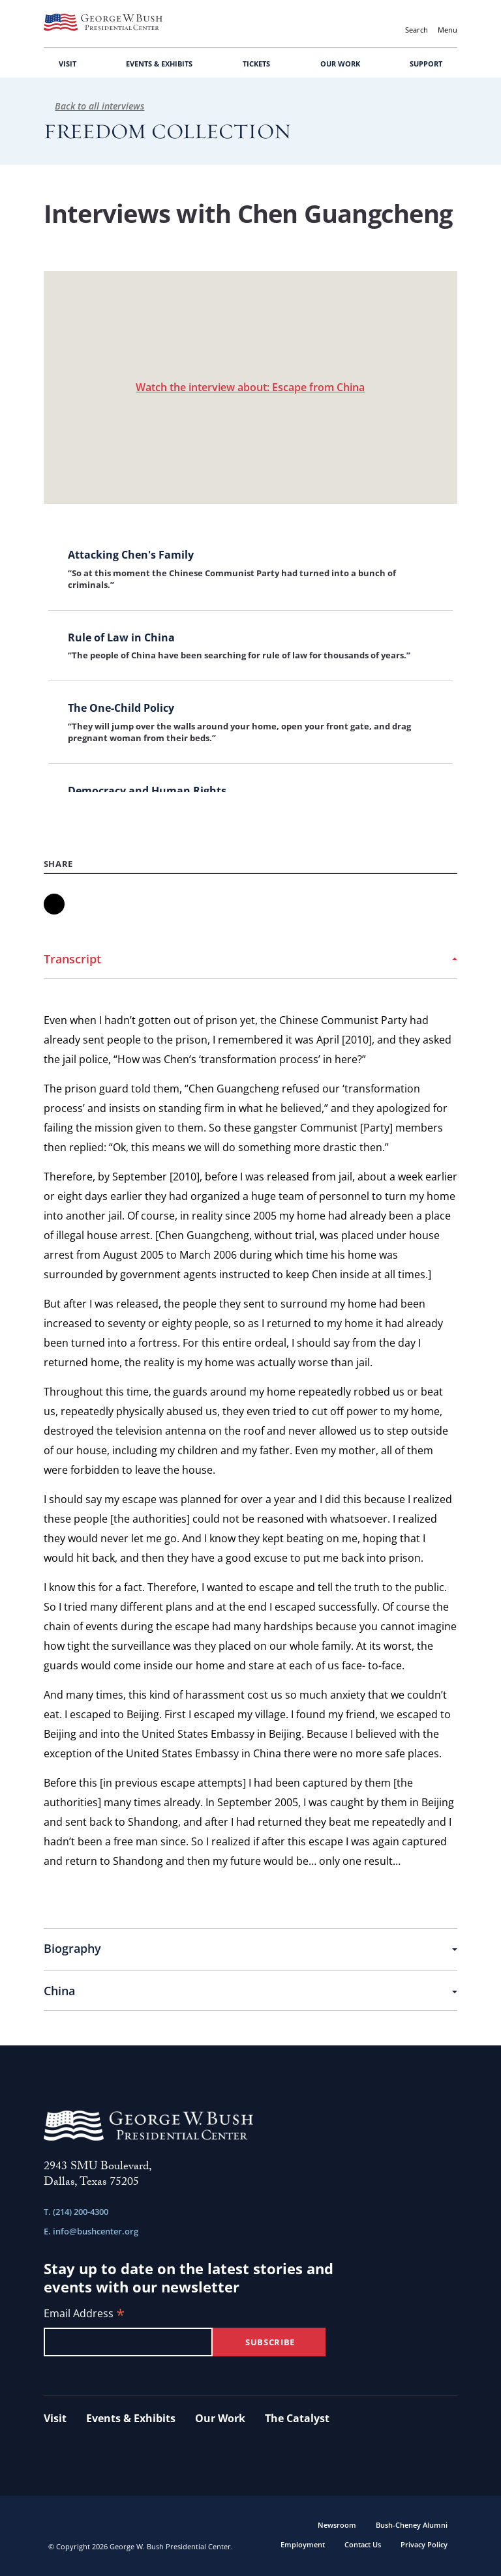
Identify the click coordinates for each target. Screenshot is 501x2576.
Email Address (84, 2314)
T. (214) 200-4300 (76, 2211)
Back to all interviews (94, 106)
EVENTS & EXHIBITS (159, 63)
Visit (55, 2418)
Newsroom (337, 2525)
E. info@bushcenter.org (91, 2231)
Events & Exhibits (130, 2418)
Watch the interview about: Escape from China (250, 387)
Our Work (220, 2418)
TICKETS (256, 63)
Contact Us (362, 2544)
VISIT (67, 63)
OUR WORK (340, 63)
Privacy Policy (424, 2544)
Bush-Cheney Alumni (412, 2525)
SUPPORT (426, 63)
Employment (303, 2544)
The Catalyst (297, 2418)
